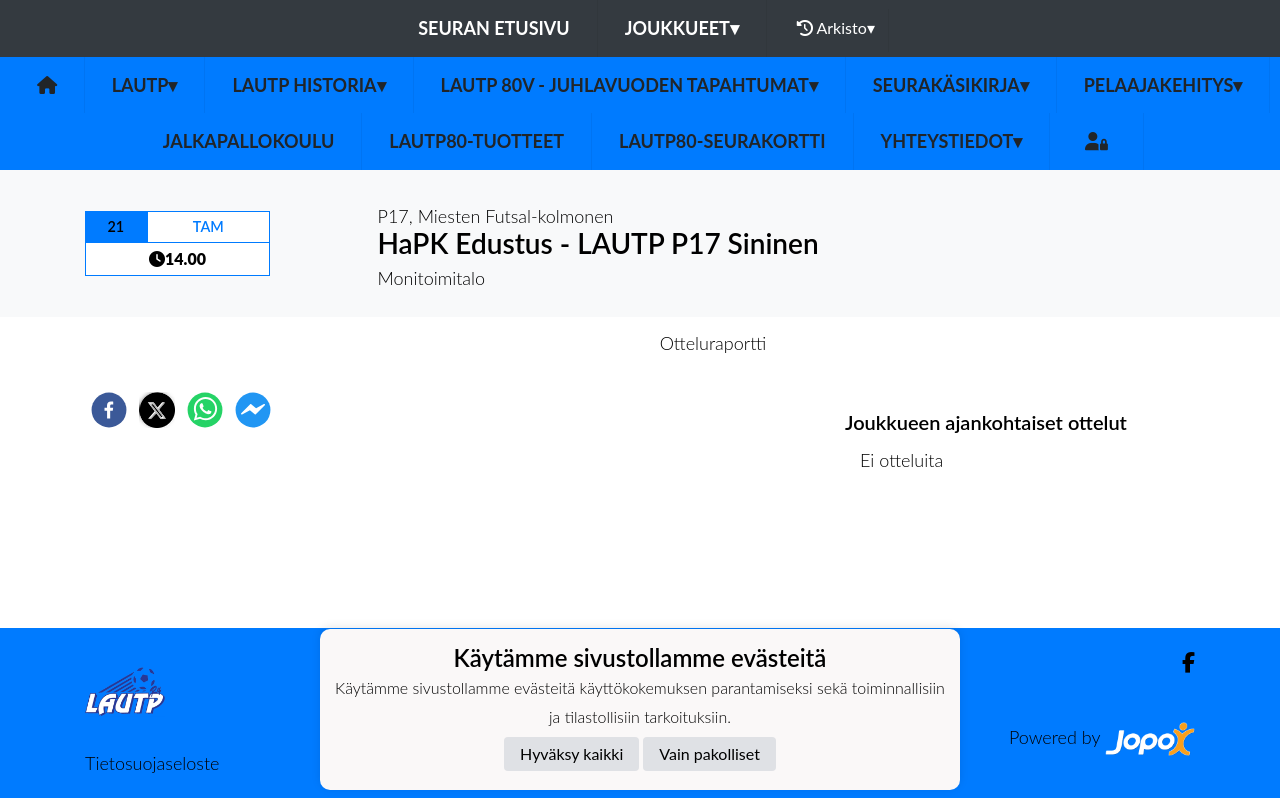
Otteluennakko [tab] (571, 343)
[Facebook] (1180, 662)
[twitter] (157, 410)
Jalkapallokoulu (249, 141)
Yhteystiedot (952, 141)
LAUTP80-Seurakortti (722, 141)
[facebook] (109, 410)
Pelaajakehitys (1163, 85)
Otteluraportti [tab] (713, 343)
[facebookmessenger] (253, 410)
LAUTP (145, 85)
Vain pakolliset (709, 753)
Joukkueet (682, 28)
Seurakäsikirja (951, 85)
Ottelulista (909, 560)
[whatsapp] (205, 410)
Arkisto (836, 28)
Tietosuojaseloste (152, 763)
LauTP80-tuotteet (476, 141)
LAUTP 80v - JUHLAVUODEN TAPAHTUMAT (629, 85)
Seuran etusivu (494, 28)
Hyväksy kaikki (571, 753)
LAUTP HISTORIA (308, 85)
